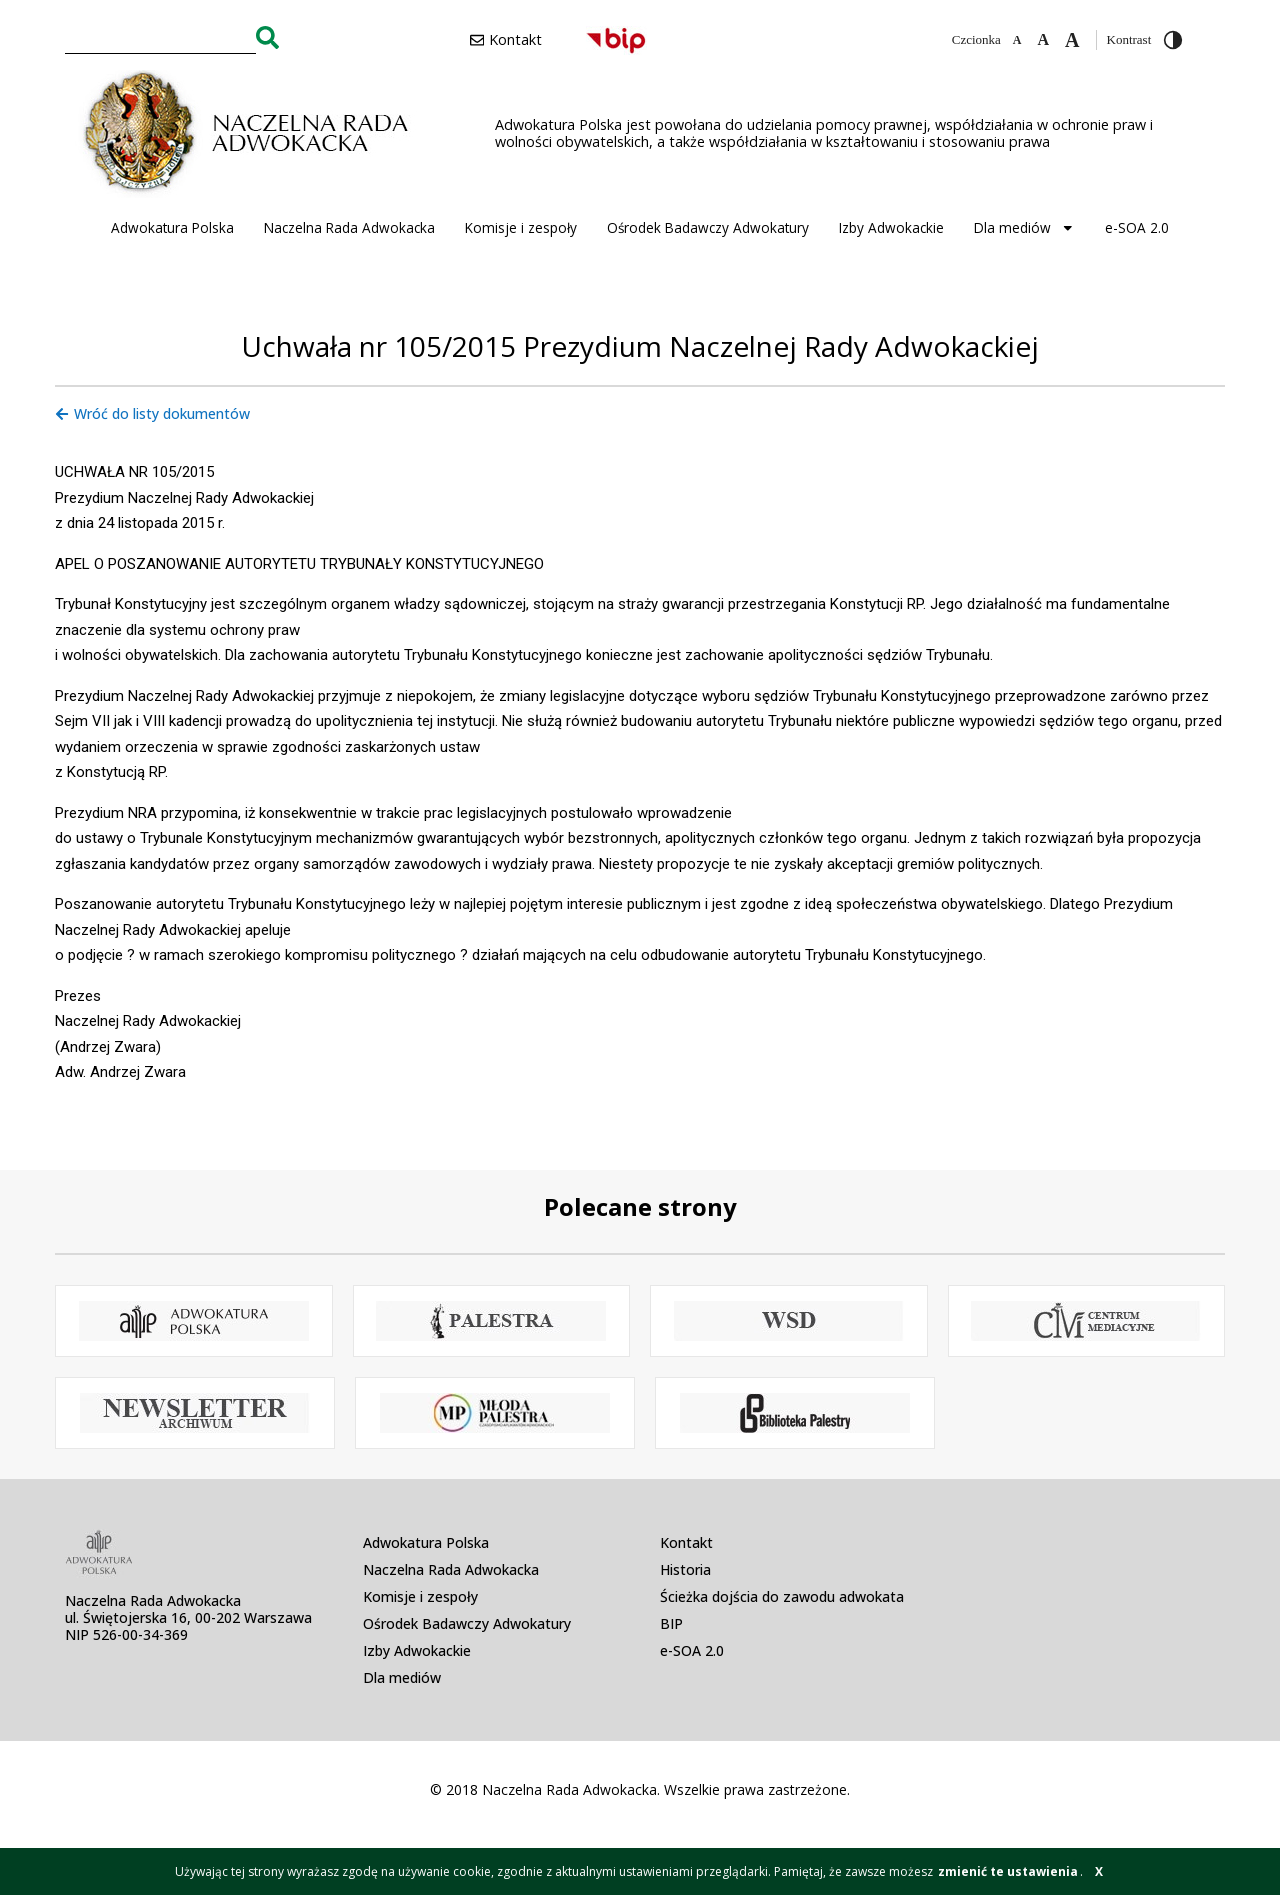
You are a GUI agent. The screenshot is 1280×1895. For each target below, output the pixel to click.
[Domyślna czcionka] (1043, 40)
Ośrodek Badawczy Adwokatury (708, 227)
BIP (671, 1623)
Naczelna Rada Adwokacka (349, 227)
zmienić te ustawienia (1008, 1871)
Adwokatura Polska (172, 227)
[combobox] (160, 37)
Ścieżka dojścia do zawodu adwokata (782, 1596)
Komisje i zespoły (521, 227)
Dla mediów (1024, 228)
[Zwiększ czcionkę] (1072, 40)
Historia (685, 1569)
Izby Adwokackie (891, 227)
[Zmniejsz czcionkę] (1017, 40)
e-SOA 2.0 (1137, 227)
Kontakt (686, 1542)
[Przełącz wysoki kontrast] (1173, 40)
